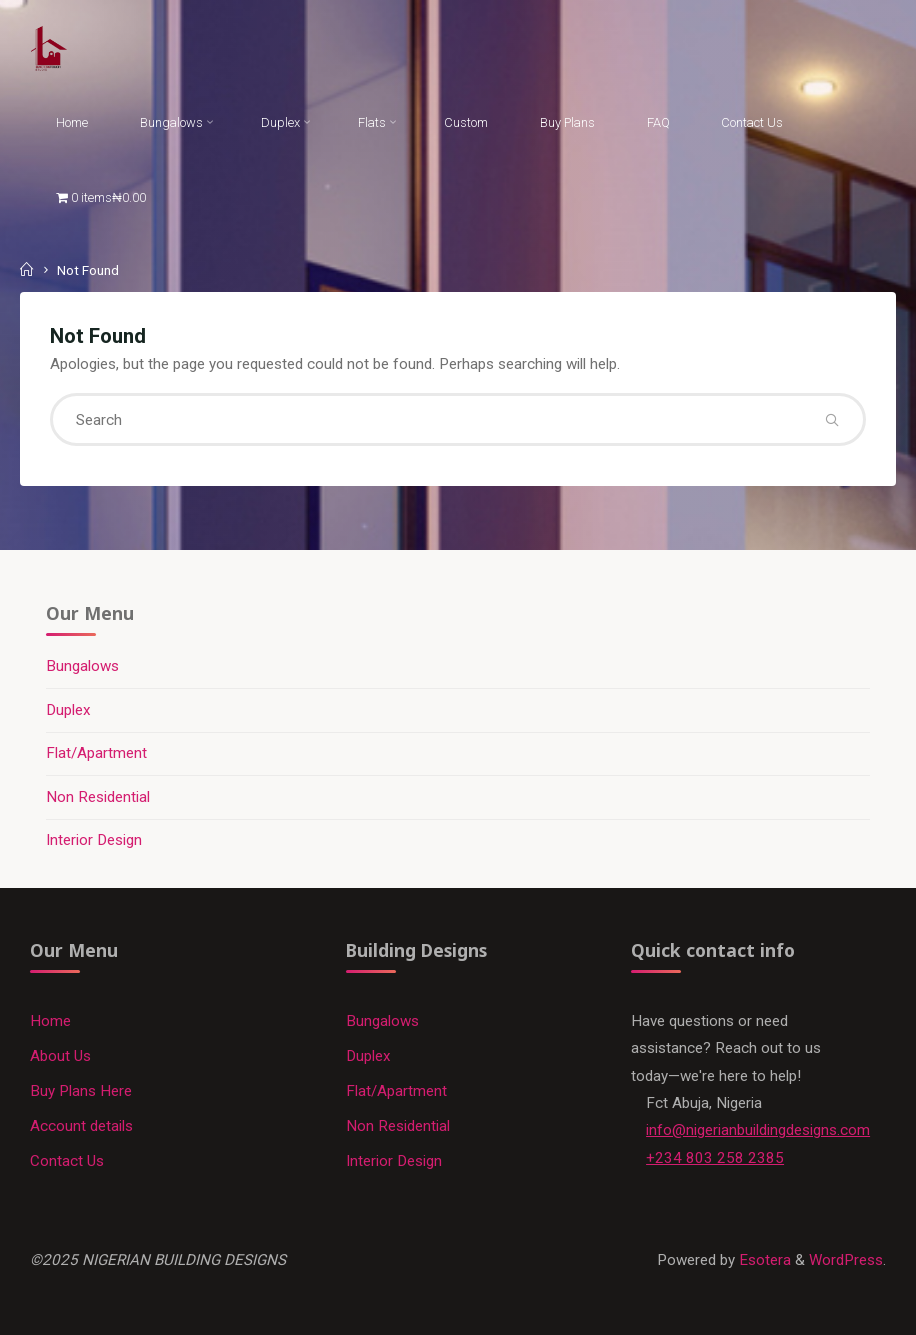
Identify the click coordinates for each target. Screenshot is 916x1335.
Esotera (763, 1260)
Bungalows (82, 666)
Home (50, 1021)
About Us (60, 1056)
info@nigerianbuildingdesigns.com (758, 1130)
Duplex (68, 710)
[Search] (831, 419)
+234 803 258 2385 (715, 1158)
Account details (81, 1126)
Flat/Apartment (96, 753)
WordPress (846, 1260)
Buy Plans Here (81, 1091)
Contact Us (67, 1161)
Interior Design (94, 840)
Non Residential (98, 797)
